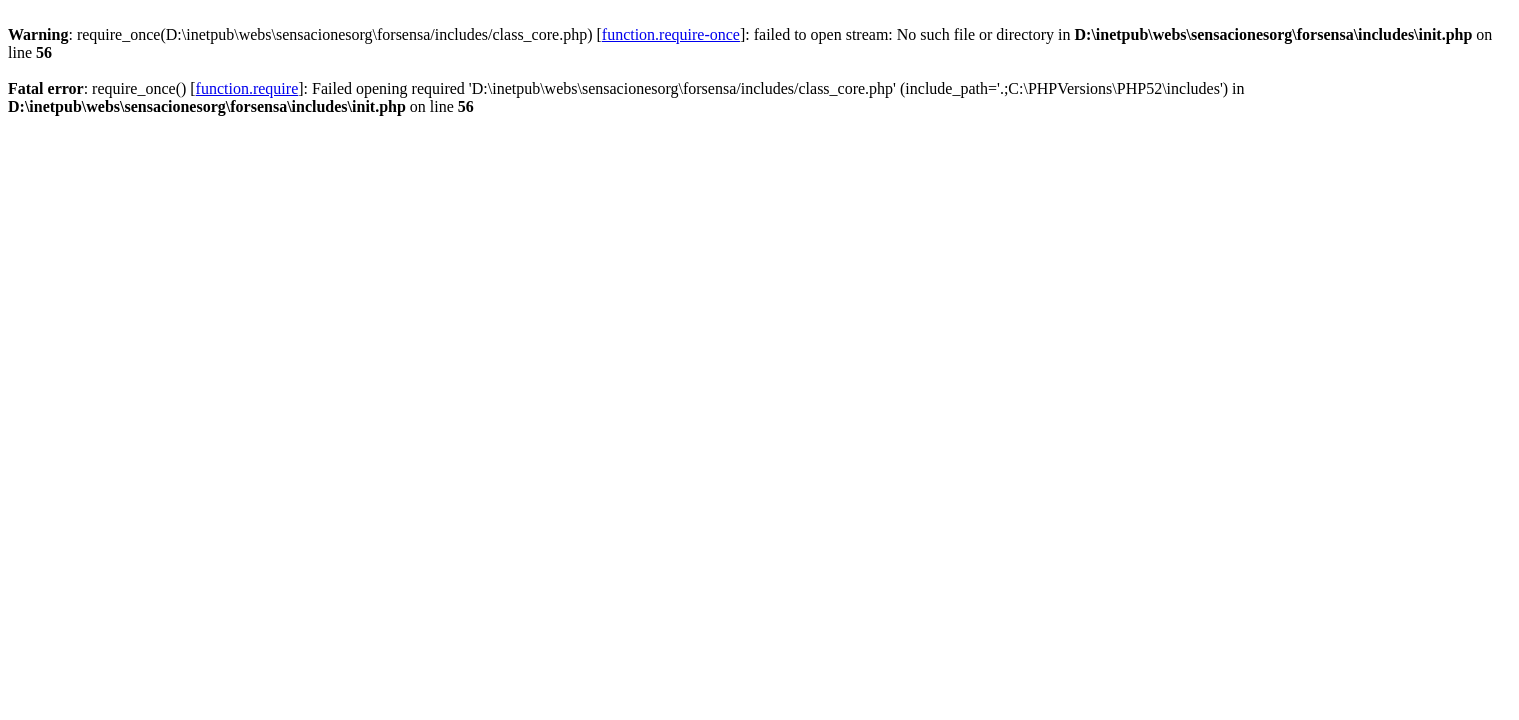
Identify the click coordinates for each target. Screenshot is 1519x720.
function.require (247, 88)
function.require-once (671, 34)
